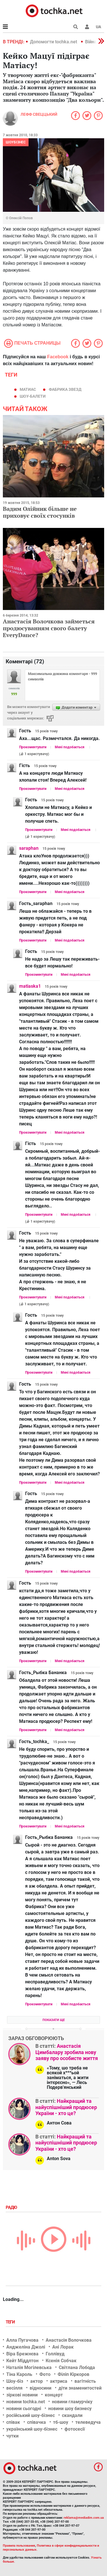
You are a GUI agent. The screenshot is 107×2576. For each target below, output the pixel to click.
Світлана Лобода (77, 2367)
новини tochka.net (25, 2401)
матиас (28, 389)
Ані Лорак (63, 2347)
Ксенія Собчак (61, 2360)
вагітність (85, 2381)
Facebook (57, 356)
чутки (12, 2436)
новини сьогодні (23, 2408)
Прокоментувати (33, 747)
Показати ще (54, 2020)
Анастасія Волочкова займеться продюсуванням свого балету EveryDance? (49, 628)
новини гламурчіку (72, 2401)
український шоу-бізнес (31, 2429)
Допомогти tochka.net (54, 41)
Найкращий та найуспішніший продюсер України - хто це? (66, 2107)
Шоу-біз (14, 2381)
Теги (11, 2322)
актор (36, 2381)
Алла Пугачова (22, 2340)
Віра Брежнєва (22, 2354)
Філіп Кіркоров (73, 2374)
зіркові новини (22, 2395)
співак (13, 2422)
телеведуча (88, 2422)
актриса (58, 2381)
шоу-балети (33, 396)
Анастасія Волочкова (69, 2340)
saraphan (29, 848)
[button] (87, 26)
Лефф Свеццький (39, 114)
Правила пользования (19, 2545)
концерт (54, 2395)
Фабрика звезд (65, 389)
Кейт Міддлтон (22, 2360)
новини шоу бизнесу (70, 2408)
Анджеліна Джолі (25, 2347)
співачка (36, 2422)
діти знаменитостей (80, 2388)
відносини (40, 2388)
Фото (45, 2374)
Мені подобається (69, 747)
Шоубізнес (16, 142)
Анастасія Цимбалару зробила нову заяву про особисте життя (66, 2052)
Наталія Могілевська (29, 2367)
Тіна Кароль (19, 2374)
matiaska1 (30, 986)
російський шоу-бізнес (30, 2415)
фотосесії (74, 2429)
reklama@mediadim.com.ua (84, 2518)
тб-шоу (60, 2422)
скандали (72, 2415)
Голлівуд (55, 2354)
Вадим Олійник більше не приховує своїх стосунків (40, 512)
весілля (14, 2388)
